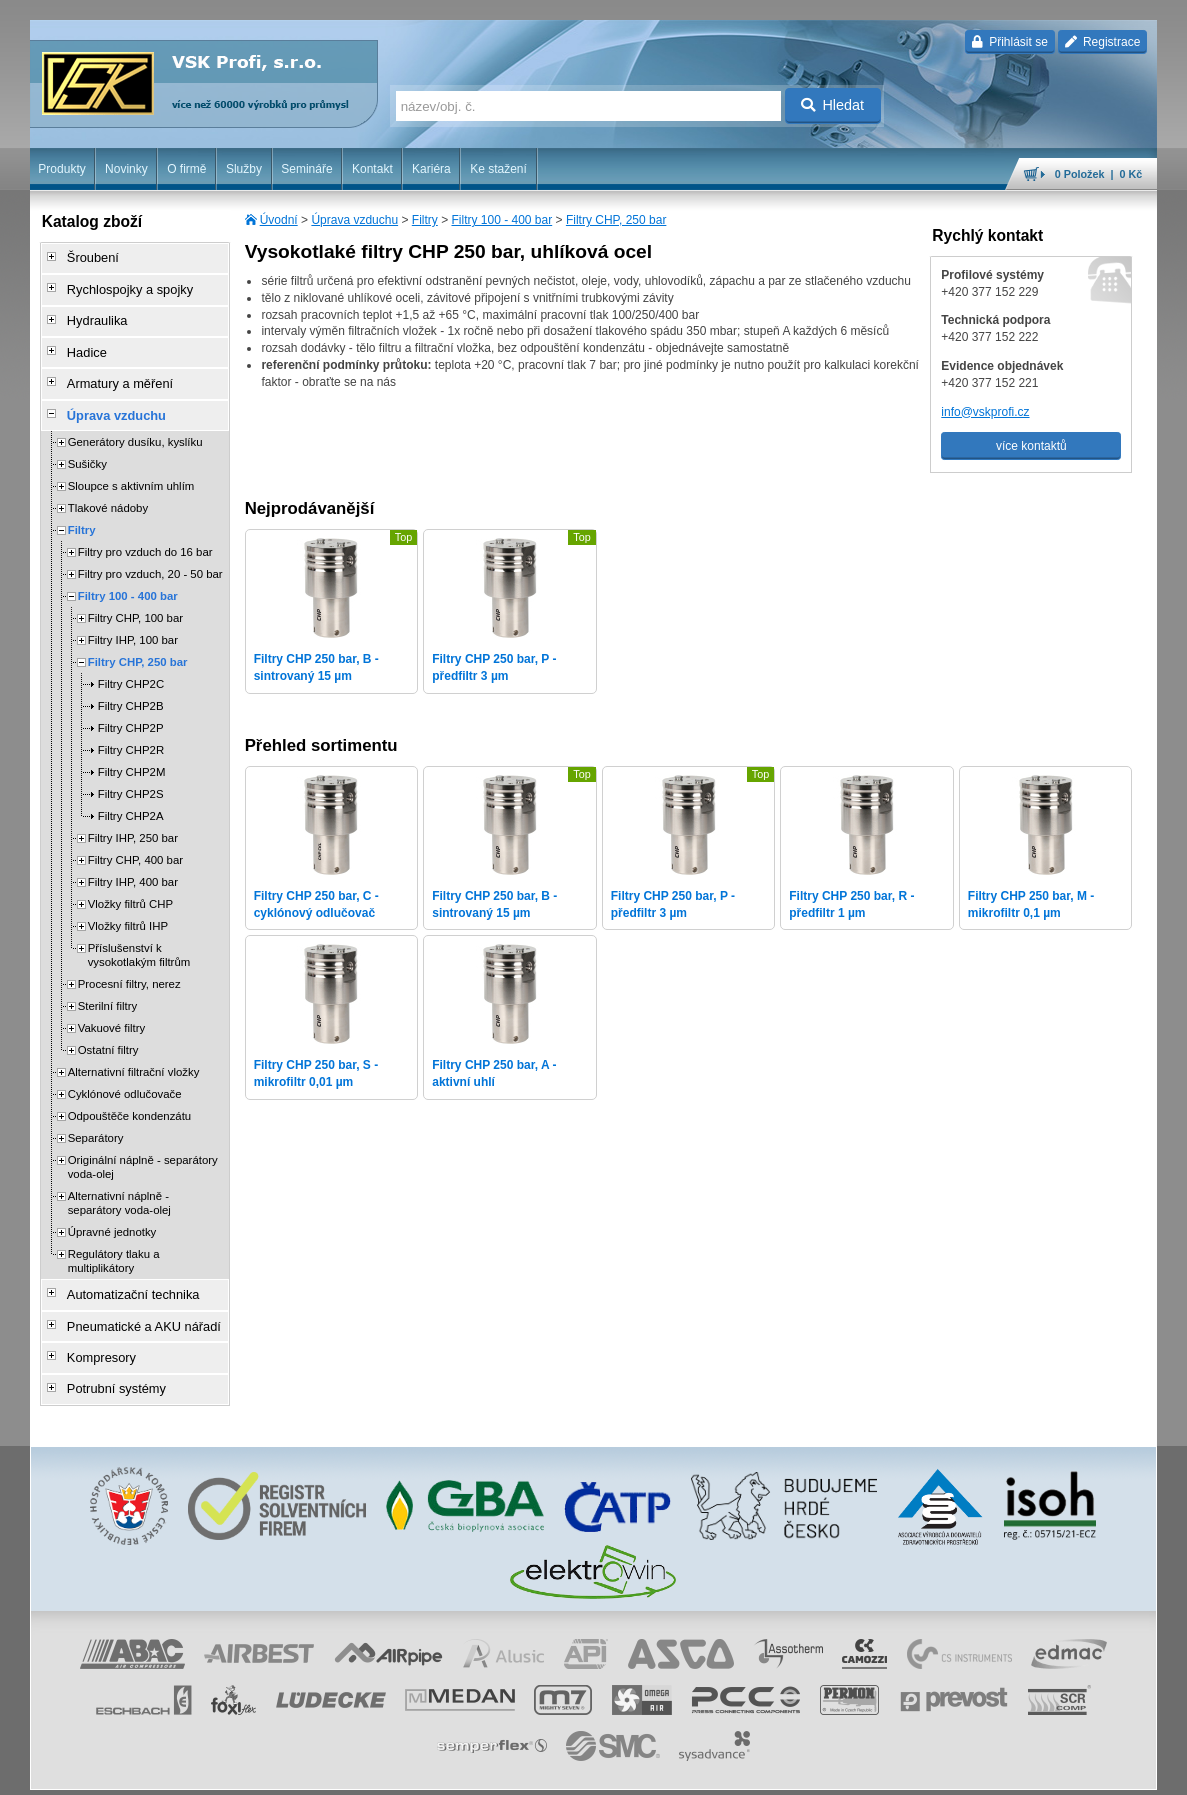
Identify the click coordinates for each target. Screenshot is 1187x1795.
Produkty (61, 169)
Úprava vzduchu (354, 220)
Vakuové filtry (112, 1008)
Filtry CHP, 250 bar (616, 220)
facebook (845, 1770)
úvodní (894, 1770)
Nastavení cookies (384, 1770)
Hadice (80, 341)
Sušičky (87, 444)
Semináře (306, 169)
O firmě (186, 169)
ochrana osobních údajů (608, 1770)
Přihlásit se (1009, 42)
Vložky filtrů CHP (130, 884)
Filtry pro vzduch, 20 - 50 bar (150, 554)
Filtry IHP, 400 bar (133, 862)
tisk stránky (1017, 1770)
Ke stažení (498, 169)
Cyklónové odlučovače (125, 1074)
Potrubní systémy (108, 1357)
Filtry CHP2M (132, 752)
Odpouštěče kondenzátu (130, 1096)
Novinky (126, 169)
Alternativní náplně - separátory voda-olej (119, 1183)
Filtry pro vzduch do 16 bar (145, 532)
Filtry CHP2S (131, 774)
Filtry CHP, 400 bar (135, 840)
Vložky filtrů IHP (128, 906)
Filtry (425, 220)
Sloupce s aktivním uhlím (131, 466)
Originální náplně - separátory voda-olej (143, 1147)
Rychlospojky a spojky (121, 285)
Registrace (1102, 42)
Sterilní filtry (108, 986)
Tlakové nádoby (108, 488)
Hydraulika (90, 313)
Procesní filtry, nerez (129, 964)
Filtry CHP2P (131, 708)
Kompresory (94, 1329)
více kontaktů (1031, 446)
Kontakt (372, 169)
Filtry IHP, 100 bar (133, 620)
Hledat (832, 105)
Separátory (96, 1118)
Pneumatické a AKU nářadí (134, 1301)
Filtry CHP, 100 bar (135, 598)
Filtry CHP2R (131, 730)
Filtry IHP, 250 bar (133, 818)
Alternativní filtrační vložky (134, 1052)
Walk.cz (158, 1770)
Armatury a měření (111, 369)
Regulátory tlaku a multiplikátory (114, 1241)
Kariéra (431, 169)
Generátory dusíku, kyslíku (135, 422)
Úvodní (279, 220)
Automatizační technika (124, 1273)
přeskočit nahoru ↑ (1102, 1770)
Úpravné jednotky (112, 1212)
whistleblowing (775, 1770)
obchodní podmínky (489, 1770)
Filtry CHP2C (131, 664)
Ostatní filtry (108, 1030)
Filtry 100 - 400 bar (501, 220)
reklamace (703, 1770)
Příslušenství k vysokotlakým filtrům (139, 935)
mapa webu (950, 1770)
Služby (244, 169)
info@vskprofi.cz (985, 412)
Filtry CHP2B (131, 686)
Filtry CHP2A (131, 796)
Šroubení (86, 257)
